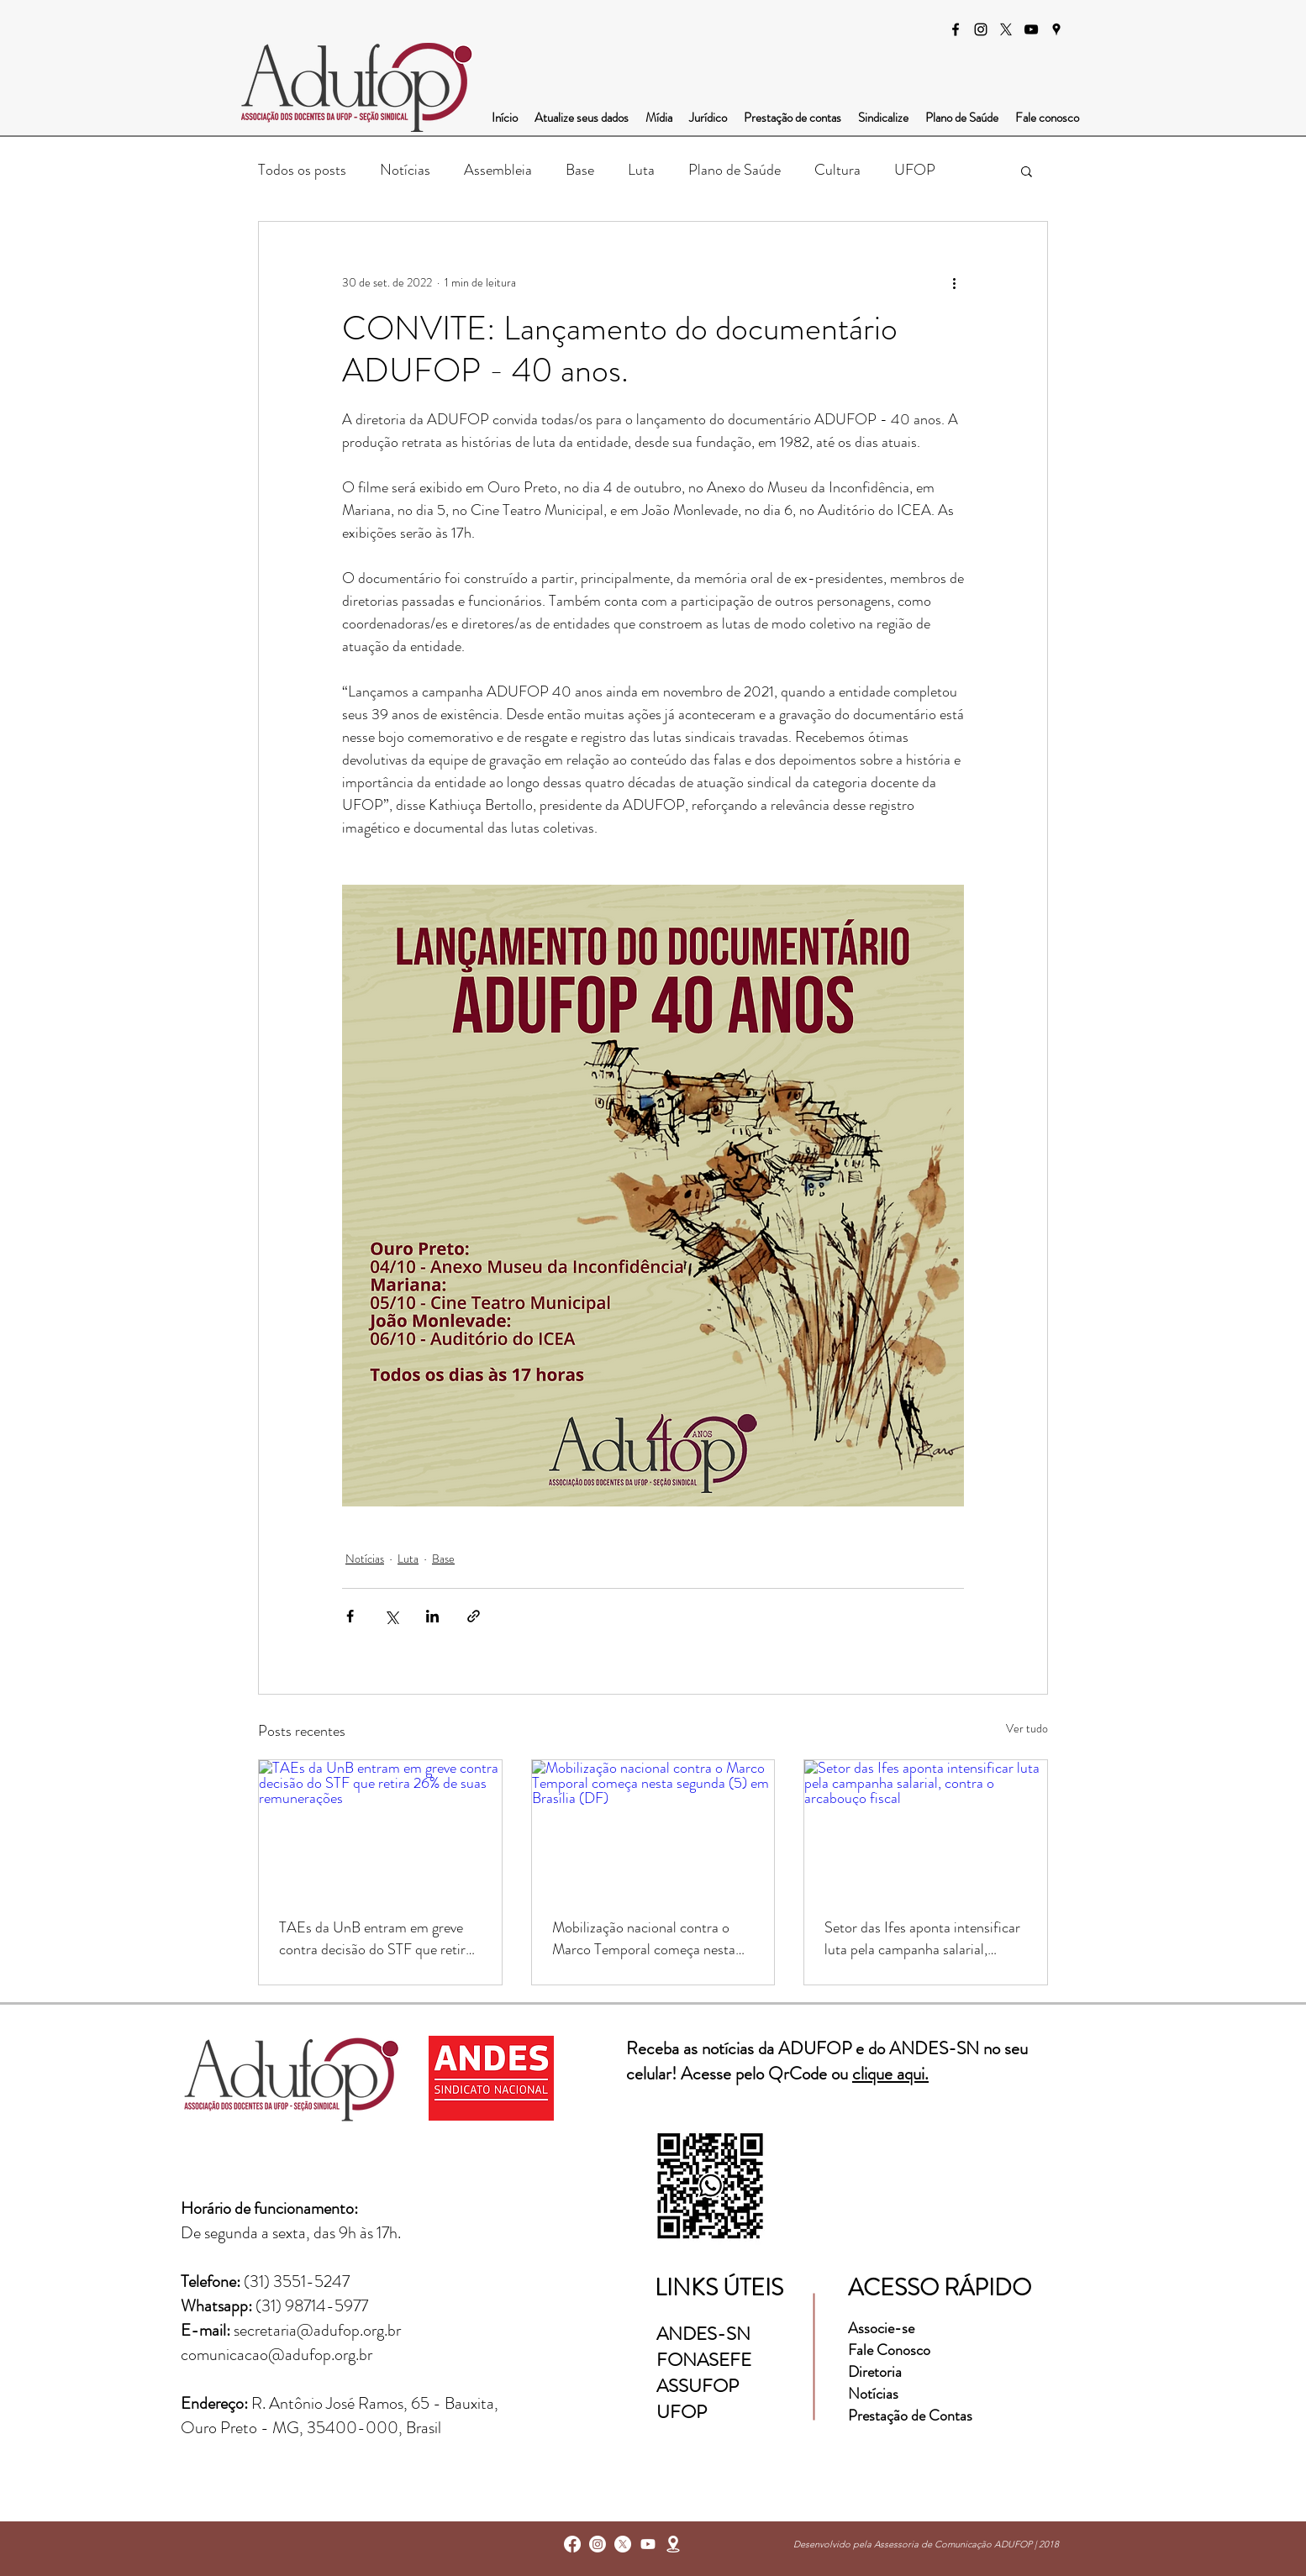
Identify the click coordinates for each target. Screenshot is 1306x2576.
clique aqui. (890, 2073)
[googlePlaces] (1056, 29)
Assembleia (498, 170)
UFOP (914, 170)
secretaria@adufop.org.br (317, 2330)
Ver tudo (1027, 1728)
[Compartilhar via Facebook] (350, 1616)
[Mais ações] (954, 282)
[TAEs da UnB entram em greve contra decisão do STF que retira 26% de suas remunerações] (380, 1828)
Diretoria (876, 2372)
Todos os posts (302, 170)
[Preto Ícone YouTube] (1031, 29)
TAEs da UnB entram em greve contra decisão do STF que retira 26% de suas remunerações (375, 1938)
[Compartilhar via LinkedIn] (432, 1616)
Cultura (837, 170)
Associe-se (881, 2328)
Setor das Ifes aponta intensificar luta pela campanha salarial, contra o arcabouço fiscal (922, 1938)
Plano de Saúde (734, 170)
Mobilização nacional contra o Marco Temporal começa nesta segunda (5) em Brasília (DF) (643, 1938)
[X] (1006, 29)
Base (580, 170)
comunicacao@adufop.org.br (276, 2354)
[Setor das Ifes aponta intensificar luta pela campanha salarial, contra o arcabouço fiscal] (925, 1828)
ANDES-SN (705, 2334)
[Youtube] (648, 2544)
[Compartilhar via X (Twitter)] (391, 1616)
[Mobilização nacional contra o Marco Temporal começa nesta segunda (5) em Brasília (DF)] (653, 1828)
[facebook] (955, 29)
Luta (641, 170)
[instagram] (980, 29)
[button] (1027, 170)
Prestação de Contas (910, 2415)
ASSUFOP (697, 2386)
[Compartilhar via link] (474, 1616)
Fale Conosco (889, 2350)
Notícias (405, 170)
